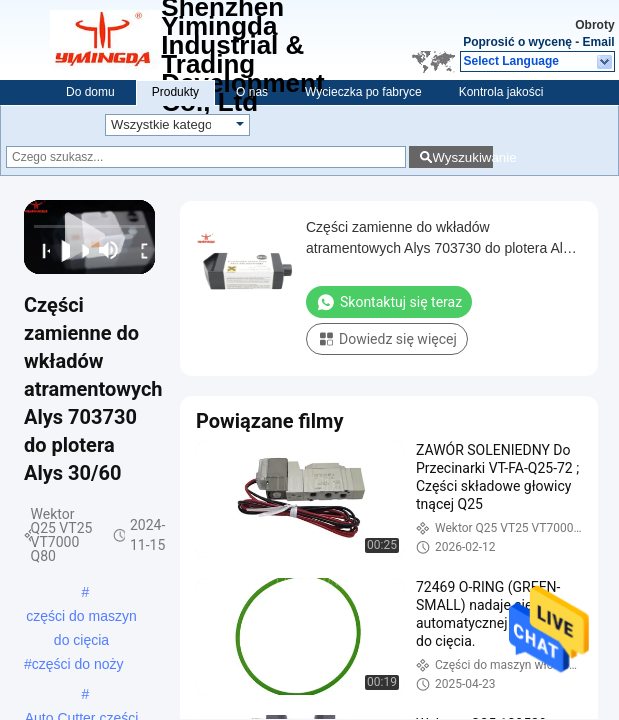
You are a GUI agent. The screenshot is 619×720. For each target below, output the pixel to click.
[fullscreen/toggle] (139, 250)
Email (599, 42)
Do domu (90, 92)
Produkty (175, 92)
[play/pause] (60, 250)
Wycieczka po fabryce (363, 92)
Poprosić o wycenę (517, 42)
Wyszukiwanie (462, 157)
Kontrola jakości (501, 92)
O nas (252, 92)
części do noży (78, 664)
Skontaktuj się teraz (389, 302)
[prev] (40, 250)
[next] (80, 250)
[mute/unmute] (109, 250)
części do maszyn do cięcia (81, 618)
